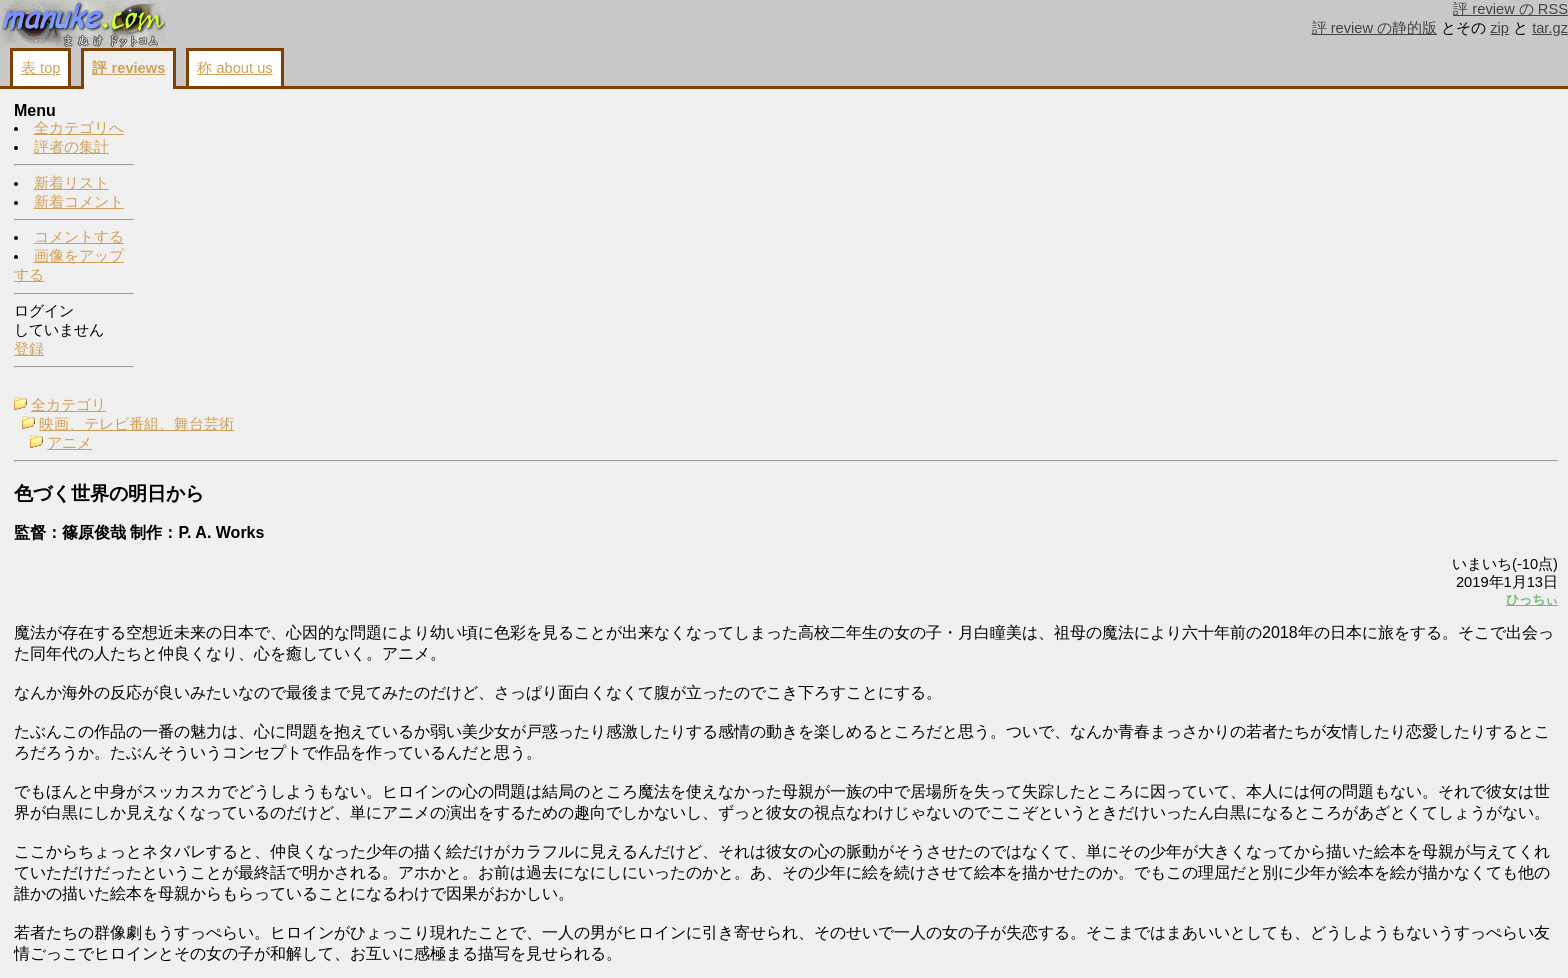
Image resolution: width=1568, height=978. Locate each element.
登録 (29, 350)
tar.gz (1550, 28)
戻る (1293, 939)
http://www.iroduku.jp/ (223, 875)
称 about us (234, 68)
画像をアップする (1214, 939)
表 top (40, 68)
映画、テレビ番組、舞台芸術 (276, 131)
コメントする (79, 238)
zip (1499, 28)
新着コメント (79, 203)
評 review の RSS (1510, 9)
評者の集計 (71, 148)
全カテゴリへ (79, 129)
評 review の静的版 (1375, 28)
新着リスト (71, 184)
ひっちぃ (1282, 306)
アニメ (209, 150)
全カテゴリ (208, 112)
